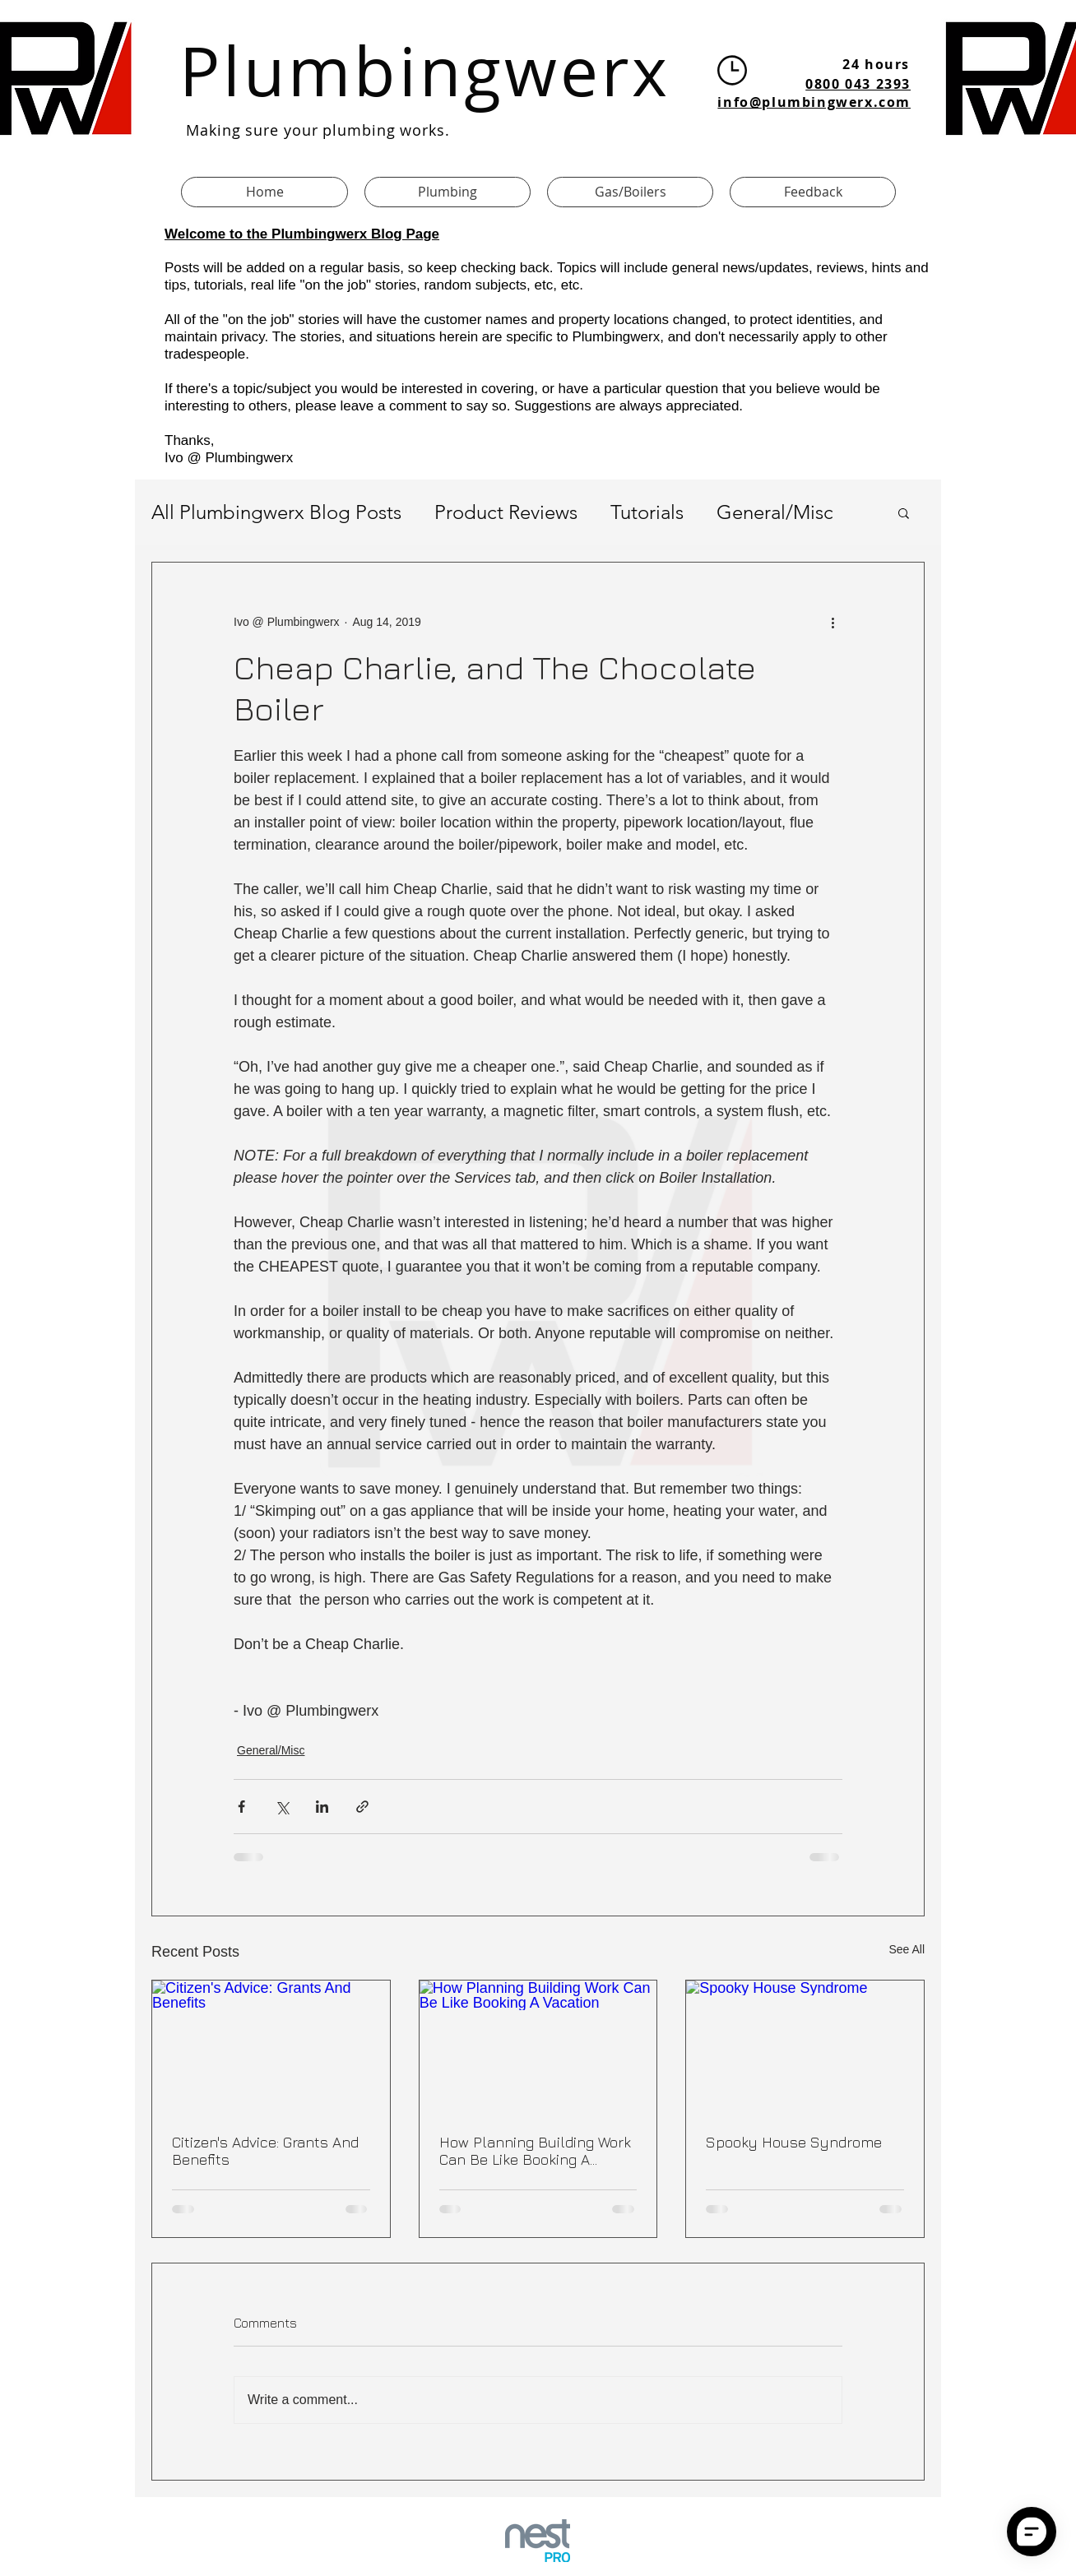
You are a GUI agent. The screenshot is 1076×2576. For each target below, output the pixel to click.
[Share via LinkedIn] (322, 1806)
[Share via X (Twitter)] (282, 1806)
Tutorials (647, 512)
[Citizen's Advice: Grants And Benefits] (271, 2047)
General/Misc (775, 512)
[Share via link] (362, 1806)
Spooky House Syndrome (794, 2142)
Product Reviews (505, 512)
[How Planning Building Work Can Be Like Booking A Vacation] (538, 2047)
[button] (903, 512)
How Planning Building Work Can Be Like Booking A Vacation (535, 2151)
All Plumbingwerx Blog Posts (276, 512)
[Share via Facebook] (241, 1806)
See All (906, 1949)
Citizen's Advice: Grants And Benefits (265, 2151)
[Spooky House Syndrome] (805, 2047)
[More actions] (832, 622)
